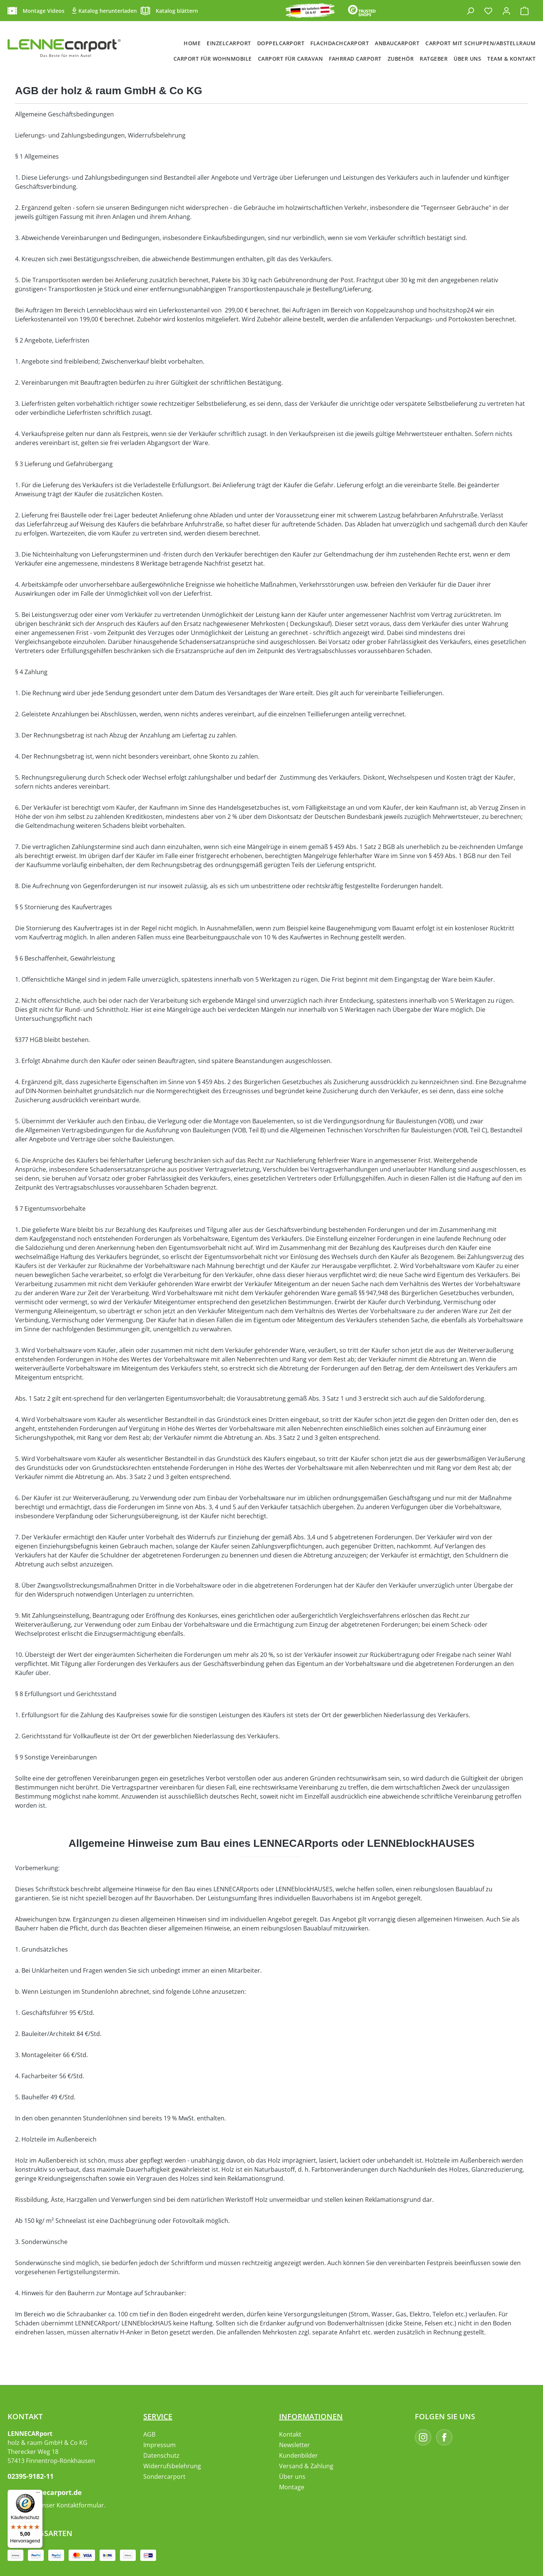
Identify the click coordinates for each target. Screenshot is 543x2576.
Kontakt (290, 2434)
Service (157, 2416)
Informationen (311, 2416)
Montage (291, 2487)
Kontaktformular (80, 2505)
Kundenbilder (298, 2455)
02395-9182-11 (31, 2476)
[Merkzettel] (488, 10)
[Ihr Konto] (506, 10)
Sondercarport (164, 2476)
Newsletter (294, 2445)
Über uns (292, 2476)
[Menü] (38, 2494)
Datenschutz (161, 2455)
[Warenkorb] (524, 10)
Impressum (159, 2445)
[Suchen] (470, 10)
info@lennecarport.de (45, 2492)
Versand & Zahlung (306, 2466)
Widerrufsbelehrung (172, 2466)
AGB (149, 2434)
